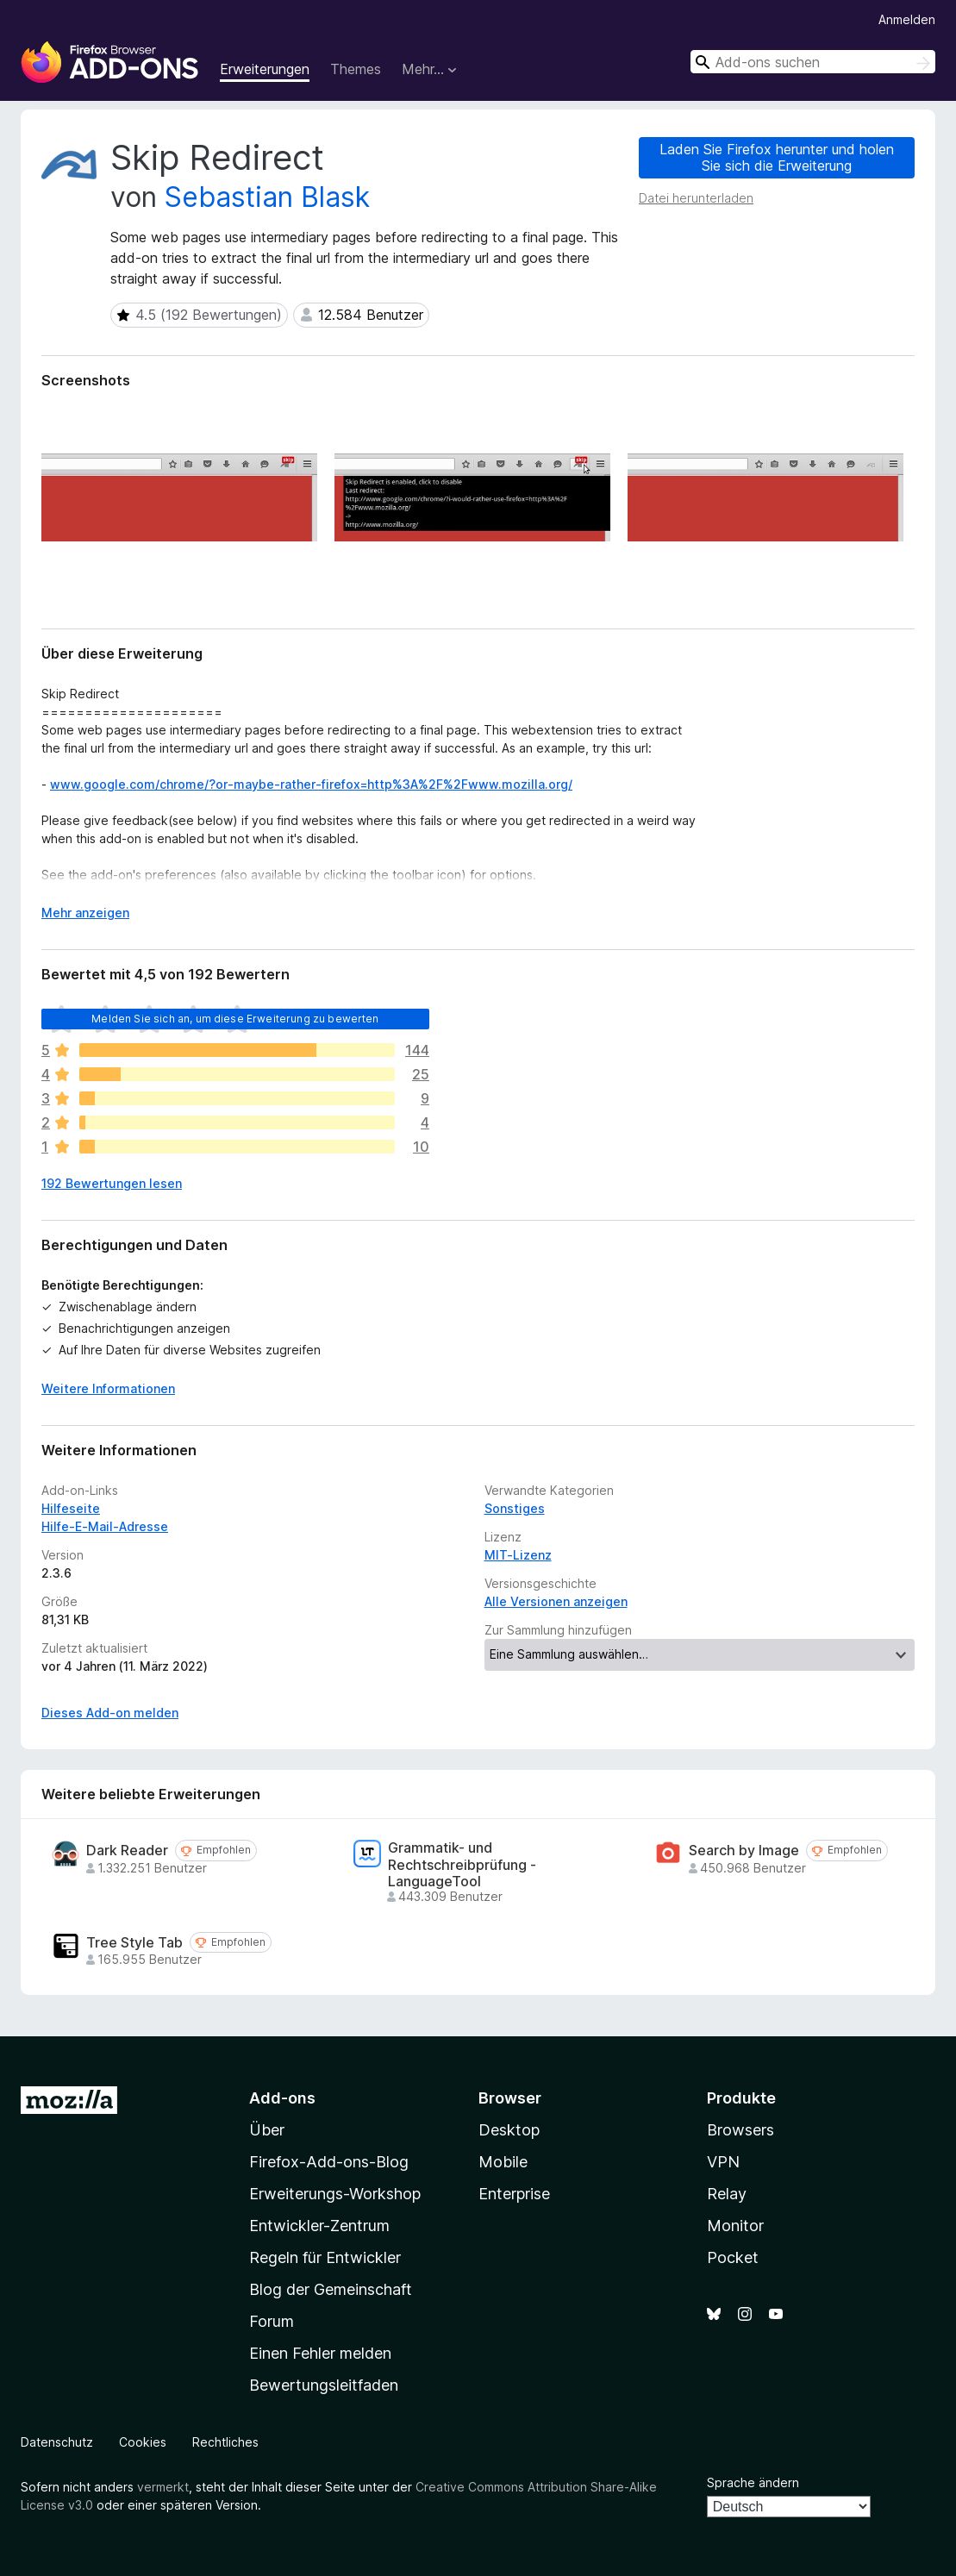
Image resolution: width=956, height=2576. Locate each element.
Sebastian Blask (267, 197)
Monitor (735, 2225)
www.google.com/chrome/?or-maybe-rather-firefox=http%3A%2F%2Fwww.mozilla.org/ (311, 784)
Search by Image (744, 1850)
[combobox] (812, 61)
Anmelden (906, 19)
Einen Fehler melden (320, 2353)
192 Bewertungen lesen (111, 1183)
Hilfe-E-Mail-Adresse (104, 1526)
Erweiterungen (264, 69)
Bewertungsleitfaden (323, 2385)
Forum (271, 2321)
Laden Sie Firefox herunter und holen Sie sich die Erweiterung (776, 157)
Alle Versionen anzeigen (556, 1601)
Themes (355, 69)
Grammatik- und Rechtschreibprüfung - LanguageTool (462, 1864)
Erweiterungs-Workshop (335, 2194)
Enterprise (514, 2194)
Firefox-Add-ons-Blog (329, 2162)
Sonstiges (514, 1508)
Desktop (509, 2130)
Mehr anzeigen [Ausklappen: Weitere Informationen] (85, 912)
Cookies (142, 2442)
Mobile (503, 2162)
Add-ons (282, 2098)
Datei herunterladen (696, 198)
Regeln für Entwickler (325, 2257)
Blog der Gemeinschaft (330, 2289)
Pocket (733, 2257)
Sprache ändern (753, 2482)
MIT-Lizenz (518, 1554)
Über (266, 2130)
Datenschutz (57, 2442)
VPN (723, 2162)
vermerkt (163, 2486)
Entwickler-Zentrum (319, 2225)
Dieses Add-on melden (109, 1712)
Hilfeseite (70, 1508)
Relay (727, 2194)
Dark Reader (127, 1850)
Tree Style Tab (134, 1943)
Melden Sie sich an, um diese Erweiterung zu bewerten (234, 1018)
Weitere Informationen (108, 1388)
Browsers (740, 2130)
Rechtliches (225, 2442)
